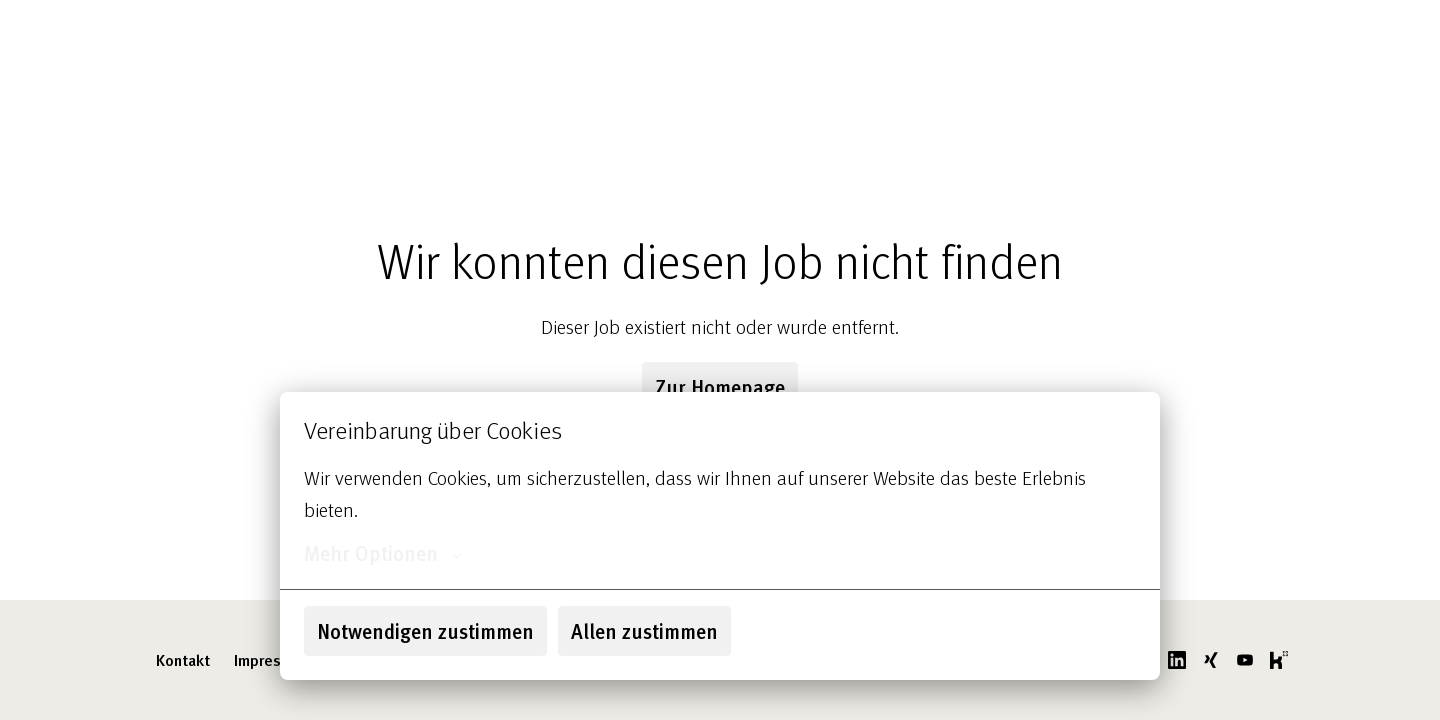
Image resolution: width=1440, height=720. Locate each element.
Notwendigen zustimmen (425, 631)
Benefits (959, 40)
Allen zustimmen (644, 631)
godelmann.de (1234, 40)
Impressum (271, 660)
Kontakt (183, 660)
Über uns (760, 40)
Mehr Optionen (382, 553)
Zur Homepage (720, 387)
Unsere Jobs (860, 40)
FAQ (1130, 40)
